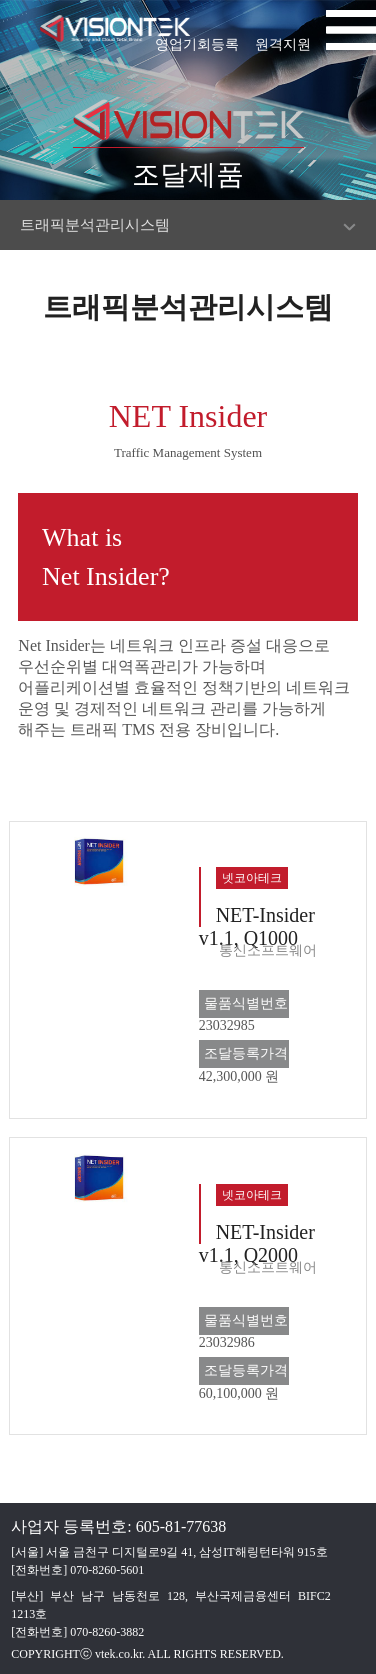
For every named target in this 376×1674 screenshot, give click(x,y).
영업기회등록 (197, 38)
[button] (351, 35)
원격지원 (283, 38)
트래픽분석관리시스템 (95, 225)
